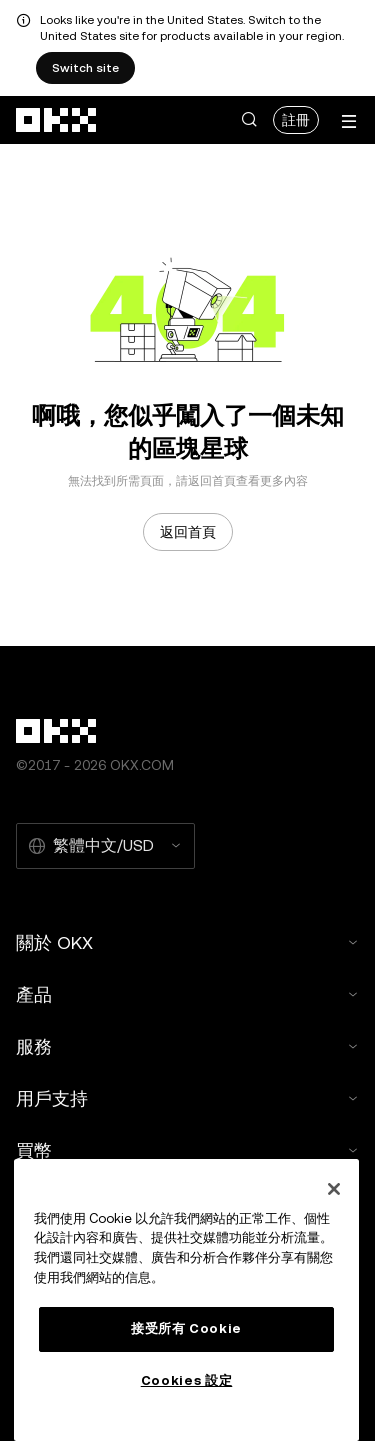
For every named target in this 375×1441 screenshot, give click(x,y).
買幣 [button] (187, 1150)
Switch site (85, 68)
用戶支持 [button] (187, 1098)
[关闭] (334, 1189)
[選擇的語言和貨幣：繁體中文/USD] (105, 846)
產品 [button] (187, 994)
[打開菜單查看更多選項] (349, 121)
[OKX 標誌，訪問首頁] (57, 120)
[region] (186, 1300)
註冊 (296, 120)
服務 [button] (187, 1046)
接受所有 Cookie (186, 1328)
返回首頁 (188, 532)
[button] (249, 120)
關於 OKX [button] (187, 942)
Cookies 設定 (187, 1380)
